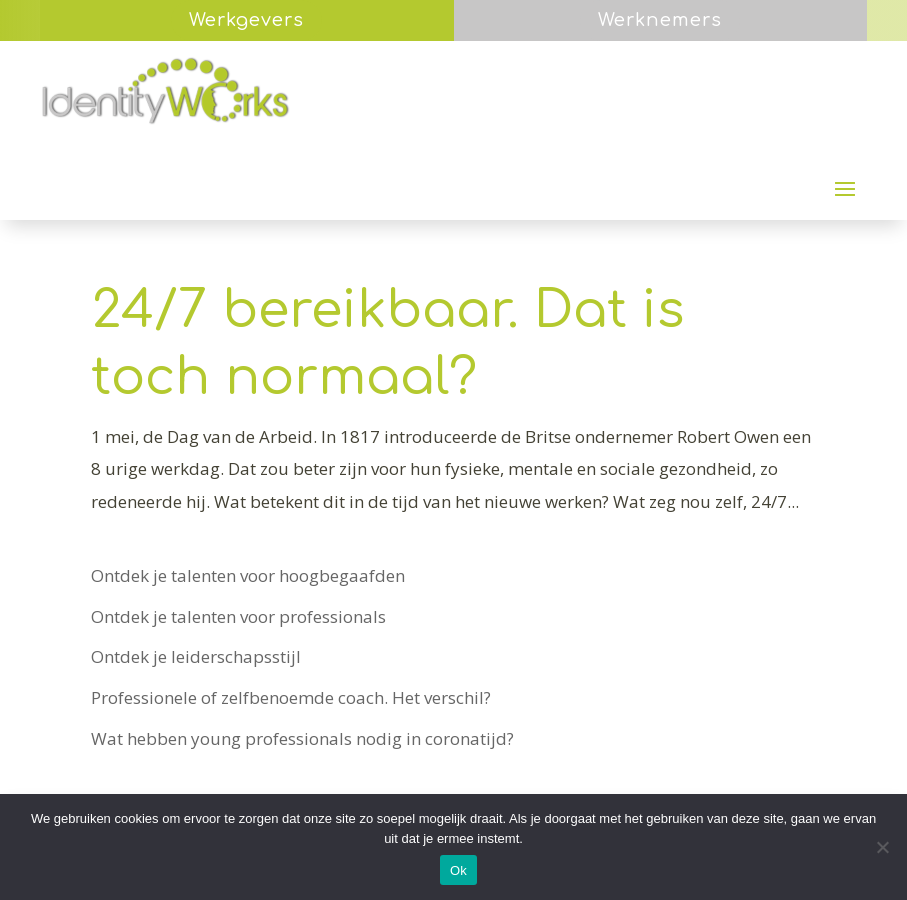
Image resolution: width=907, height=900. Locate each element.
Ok (458, 870)
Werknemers (660, 20)
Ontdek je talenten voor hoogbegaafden (248, 575)
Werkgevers (246, 20)
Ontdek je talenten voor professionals (238, 616)
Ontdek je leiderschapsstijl (196, 656)
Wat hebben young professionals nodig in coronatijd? (302, 738)
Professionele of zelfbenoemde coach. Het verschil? (291, 697)
